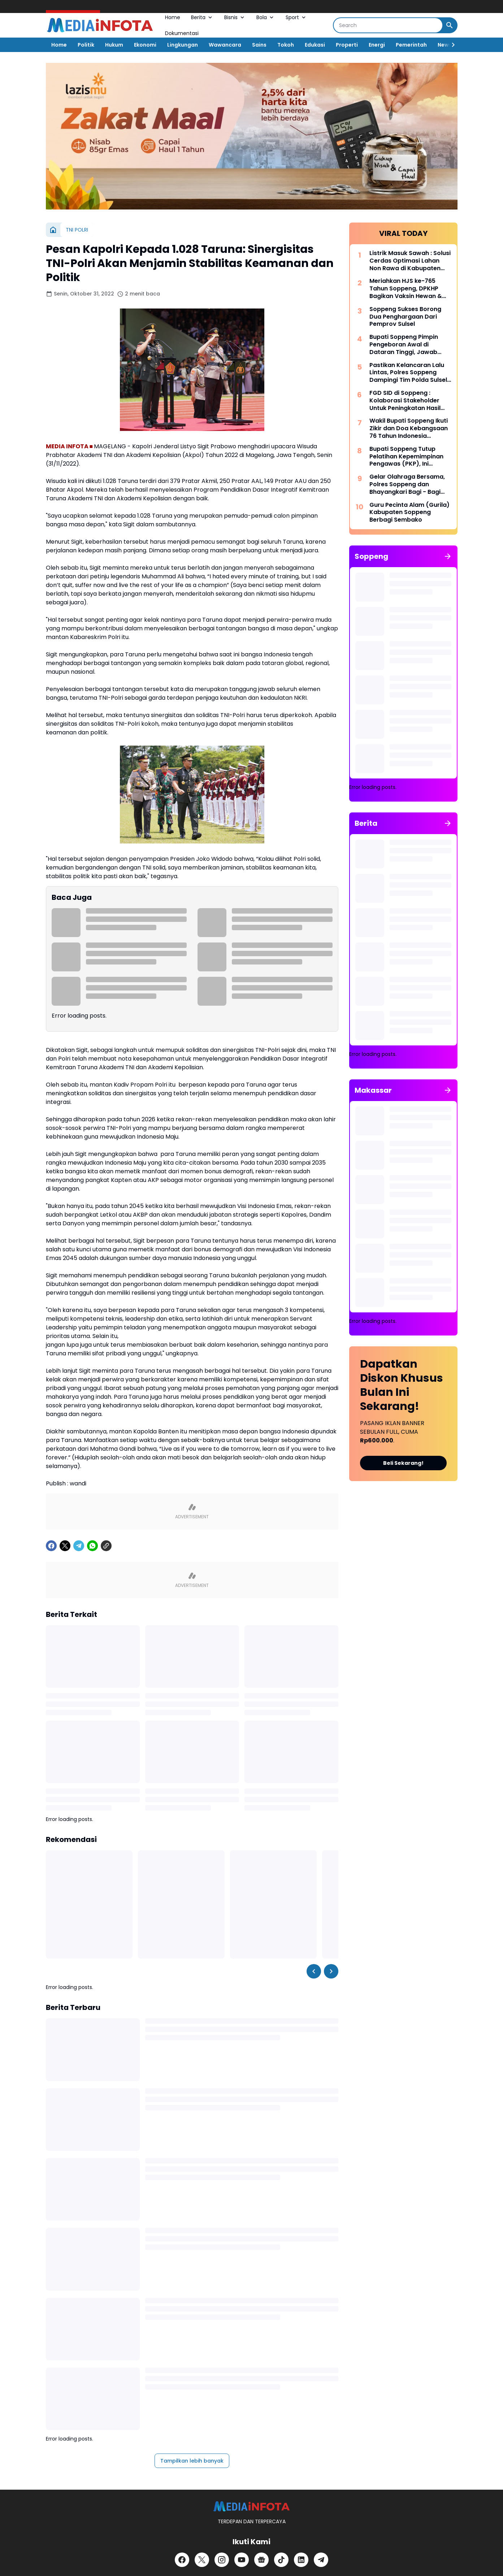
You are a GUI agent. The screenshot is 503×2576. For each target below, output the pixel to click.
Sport (296, 17)
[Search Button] (449, 25)
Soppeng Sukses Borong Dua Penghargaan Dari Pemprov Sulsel (405, 317)
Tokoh (285, 44)
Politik (86, 44)
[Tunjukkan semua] (447, 556)
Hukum (114, 44)
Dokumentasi (182, 33)
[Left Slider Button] (314, 1971)
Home (172, 17)
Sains (259, 44)
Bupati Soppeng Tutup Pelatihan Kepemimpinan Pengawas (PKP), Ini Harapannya (406, 456)
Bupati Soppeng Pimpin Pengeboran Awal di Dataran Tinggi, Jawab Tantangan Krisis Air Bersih (408, 344)
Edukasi (315, 44)
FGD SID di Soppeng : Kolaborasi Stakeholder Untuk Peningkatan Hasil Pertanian (405, 400)
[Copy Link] (106, 1545)
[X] (65, 1545)
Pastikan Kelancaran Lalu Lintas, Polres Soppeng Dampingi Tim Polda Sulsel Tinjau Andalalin (408, 373)
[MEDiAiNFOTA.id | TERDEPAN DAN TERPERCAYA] (251, 2506)
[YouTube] (241, 2560)
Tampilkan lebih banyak (192, 2460)
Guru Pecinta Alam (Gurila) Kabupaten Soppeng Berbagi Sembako (409, 512)
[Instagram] (221, 2560)
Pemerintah (411, 44)
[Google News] (261, 2560)
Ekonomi (145, 44)
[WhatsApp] (92, 1545)
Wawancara (225, 44)
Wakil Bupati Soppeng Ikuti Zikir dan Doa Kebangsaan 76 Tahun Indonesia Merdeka (408, 428)
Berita (202, 17)
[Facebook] (51, 1545)
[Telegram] (78, 1545)
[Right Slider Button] (450, 45)
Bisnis (235, 17)
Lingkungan (182, 44)
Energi (377, 44)
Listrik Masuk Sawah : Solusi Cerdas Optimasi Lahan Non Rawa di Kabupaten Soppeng (410, 261)
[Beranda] (53, 230)
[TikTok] (281, 2560)
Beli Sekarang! (403, 1463)
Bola (265, 17)
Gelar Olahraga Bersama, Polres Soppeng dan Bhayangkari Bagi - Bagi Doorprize (407, 484)
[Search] (388, 25)
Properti (347, 44)
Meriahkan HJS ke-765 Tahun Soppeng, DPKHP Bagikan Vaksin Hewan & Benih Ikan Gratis (405, 288)
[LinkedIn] (301, 2560)
